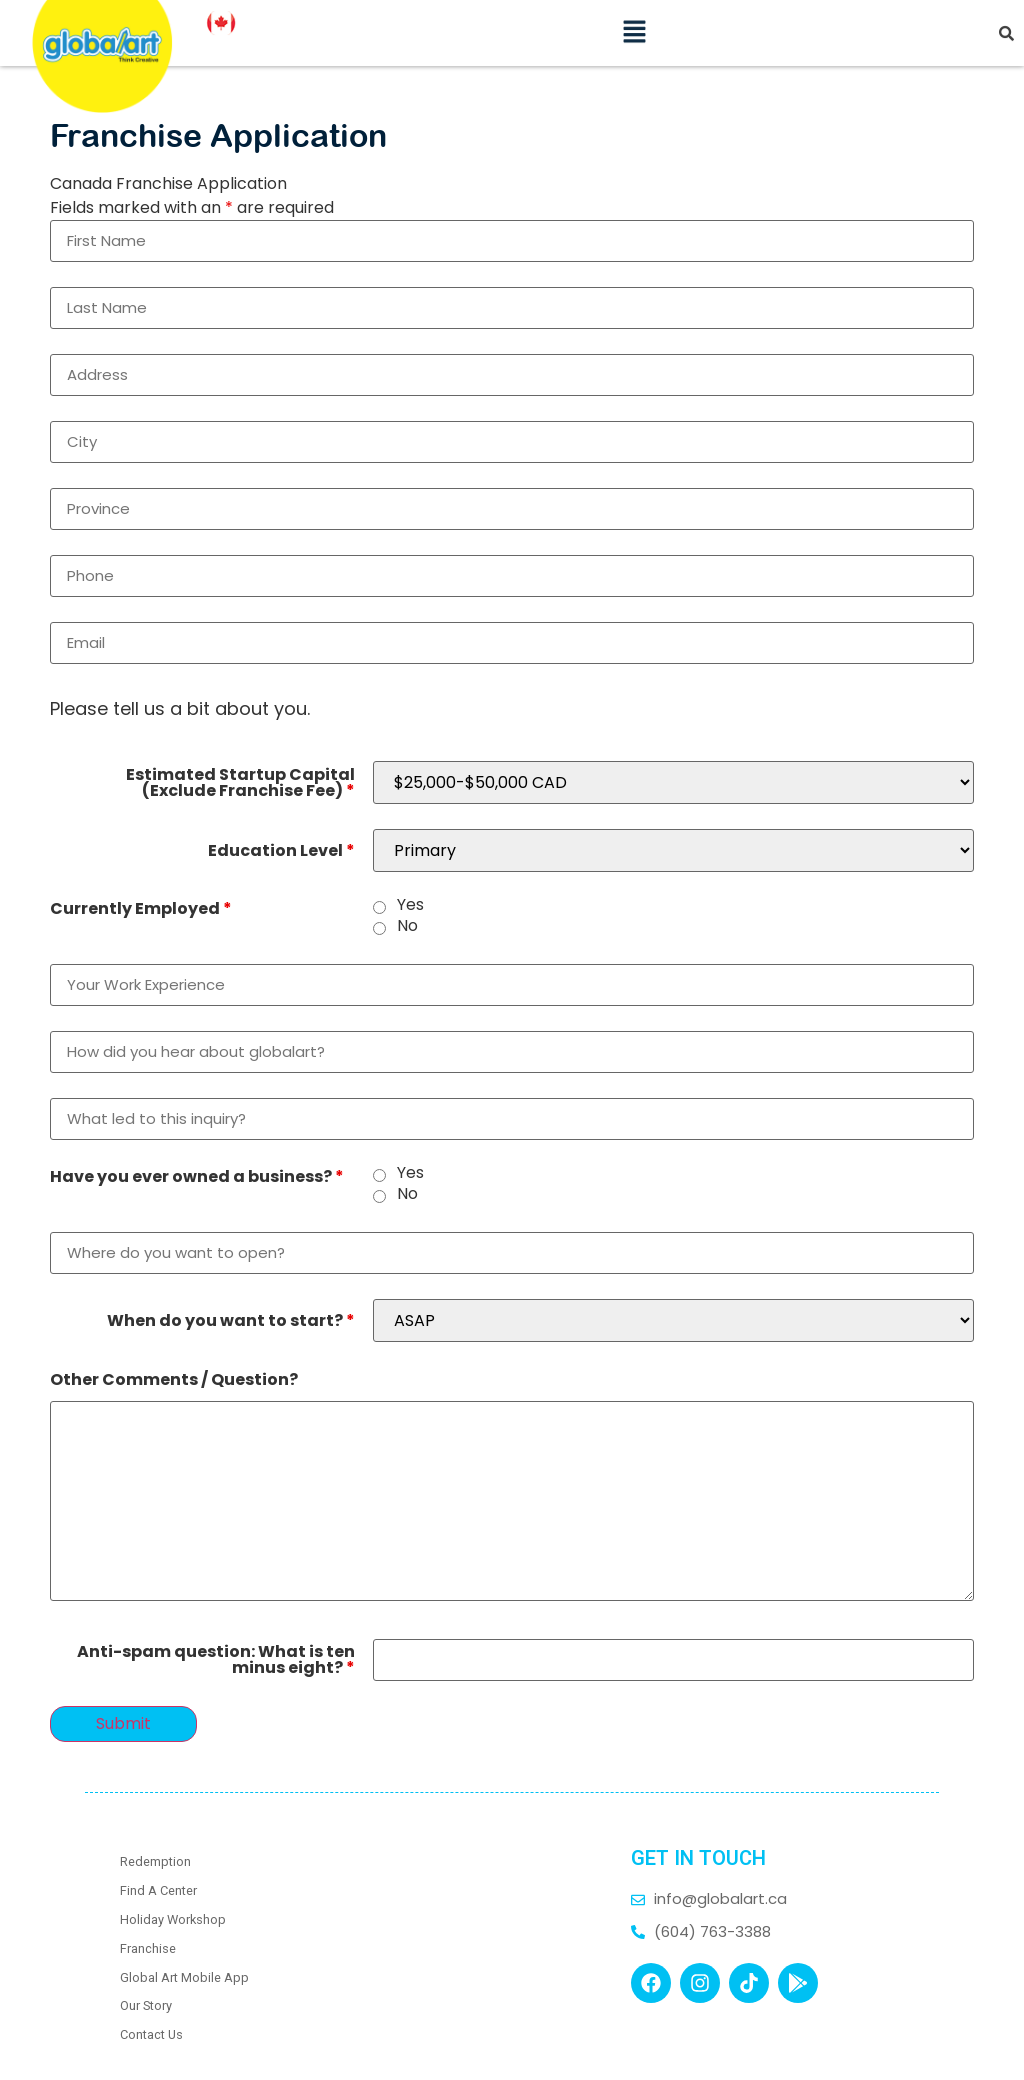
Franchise (148, 1948)
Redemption (155, 1861)
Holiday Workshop (173, 1919)
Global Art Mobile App (184, 1977)
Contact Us (151, 2034)
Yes (410, 905)
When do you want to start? (231, 1321)
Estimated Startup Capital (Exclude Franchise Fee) (240, 783)
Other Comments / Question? (174, 1380)
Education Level (281, 851)
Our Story (146, 2005)
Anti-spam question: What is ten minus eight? (216, 1660)
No (407, 926)
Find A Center (158, 1890)
